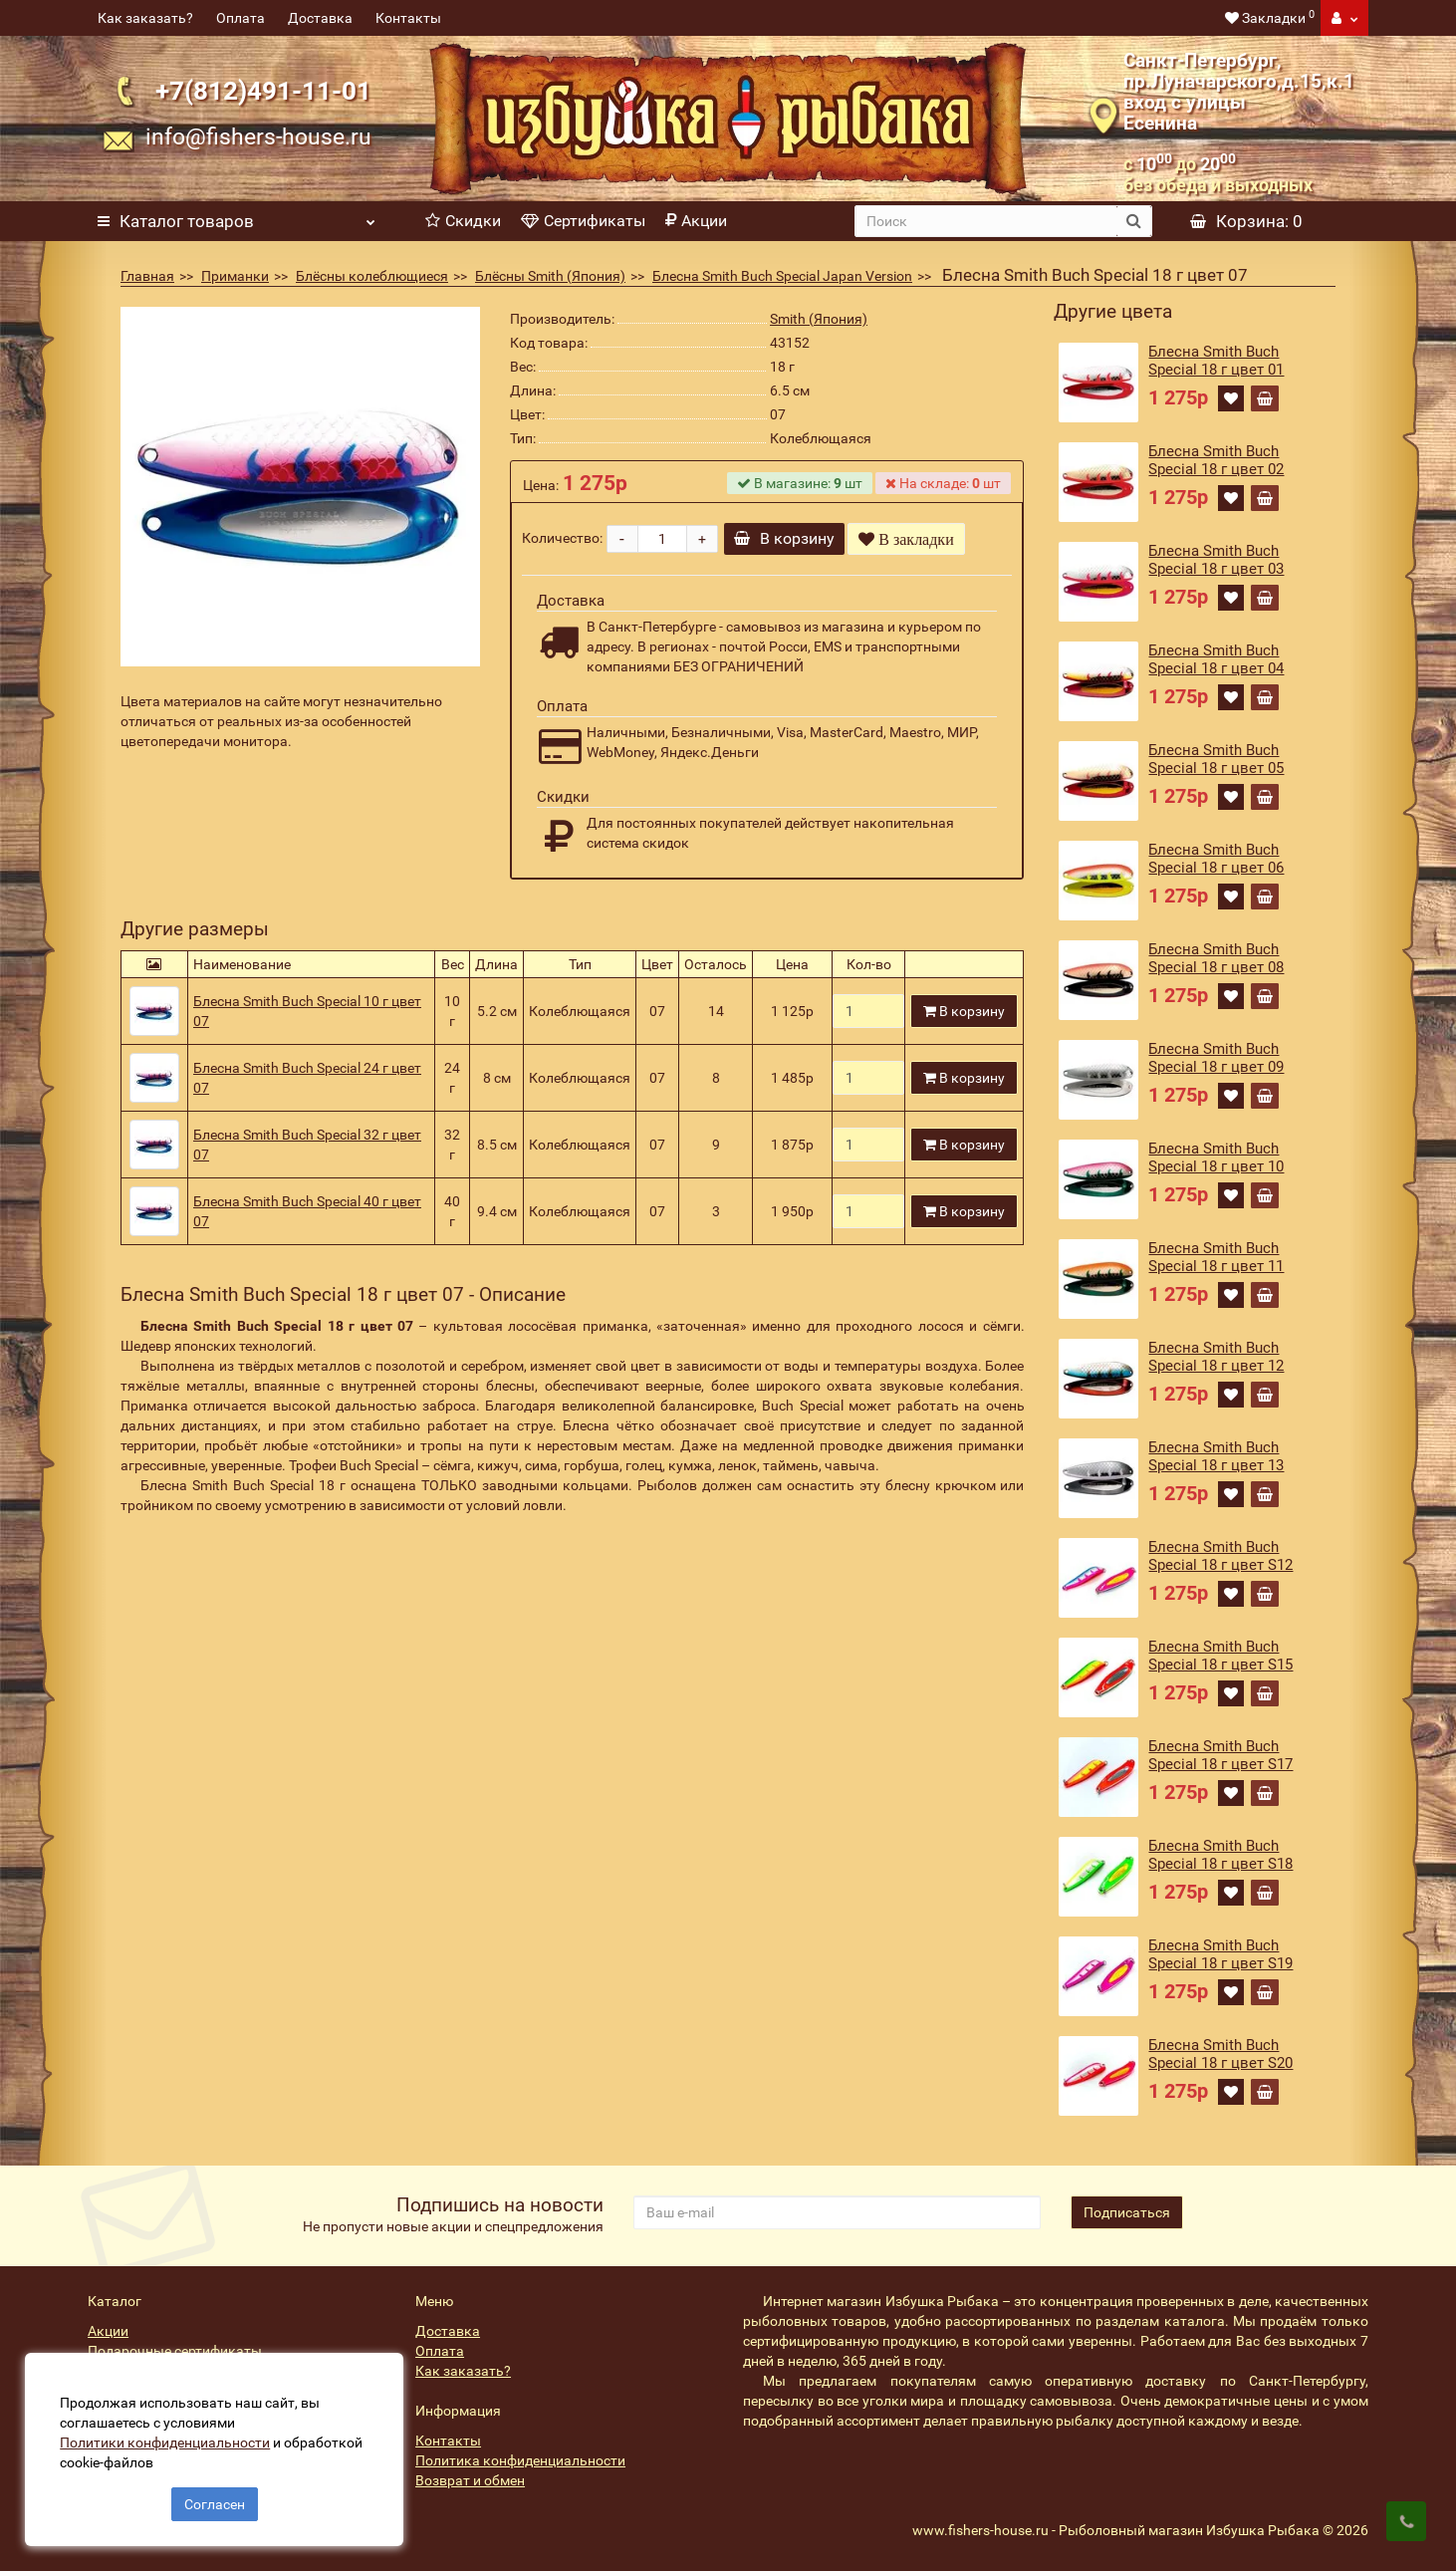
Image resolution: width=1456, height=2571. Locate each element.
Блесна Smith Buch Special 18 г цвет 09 (1216, 1058)
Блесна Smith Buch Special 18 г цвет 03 (1216, 560)
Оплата (240, 18)
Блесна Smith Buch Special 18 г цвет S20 (1220, 2054)
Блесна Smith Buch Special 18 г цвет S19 (1220, 1954)
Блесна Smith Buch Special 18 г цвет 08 (1216, 958)
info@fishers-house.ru (258, 136)
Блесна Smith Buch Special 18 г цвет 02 (1216, 460)
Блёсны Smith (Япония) (550, 276)
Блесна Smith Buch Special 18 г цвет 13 (1216, 1456)
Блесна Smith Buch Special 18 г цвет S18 (1220, 1855)
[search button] (1133, 221)
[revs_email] (837, 2212)
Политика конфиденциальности (520, 2460)
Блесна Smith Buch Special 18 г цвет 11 (1216, 1257)
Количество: (562, 538)
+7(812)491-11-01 (263, 91)
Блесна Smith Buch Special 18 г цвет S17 (1220, 1755)
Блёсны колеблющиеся (372, 276)
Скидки (463, 220)
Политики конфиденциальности (170, 2437)
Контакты (408, 18)
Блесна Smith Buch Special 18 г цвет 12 (1216, 1357)
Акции (696, 220)
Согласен (214, 2499)
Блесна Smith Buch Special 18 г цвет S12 (1220, 1556)
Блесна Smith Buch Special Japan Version (782, 276)
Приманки (235, 276)
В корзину (791, 538)
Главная (147, 276)
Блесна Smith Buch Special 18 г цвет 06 (1216, 859)
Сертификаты (583, 220)
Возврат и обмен (470, 2480)
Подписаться (1127, 2212)
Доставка (320, 18)
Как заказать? (145, 18)
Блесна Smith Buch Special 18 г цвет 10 (1216, 1157)
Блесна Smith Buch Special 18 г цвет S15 (1220, 1655)
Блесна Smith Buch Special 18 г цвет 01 (1216, 361)
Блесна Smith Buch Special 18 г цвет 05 (1216, 759)
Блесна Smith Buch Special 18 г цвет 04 (1216, 659)
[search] (985, 221)
